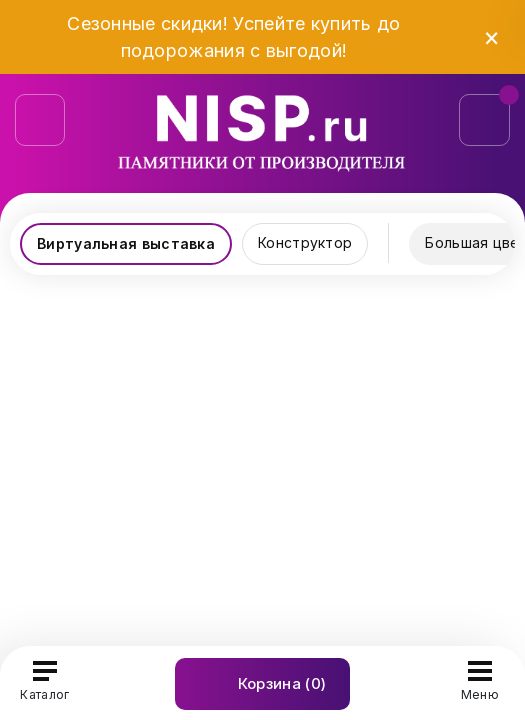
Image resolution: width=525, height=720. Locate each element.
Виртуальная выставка (126, 243)
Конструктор (305, 242)
